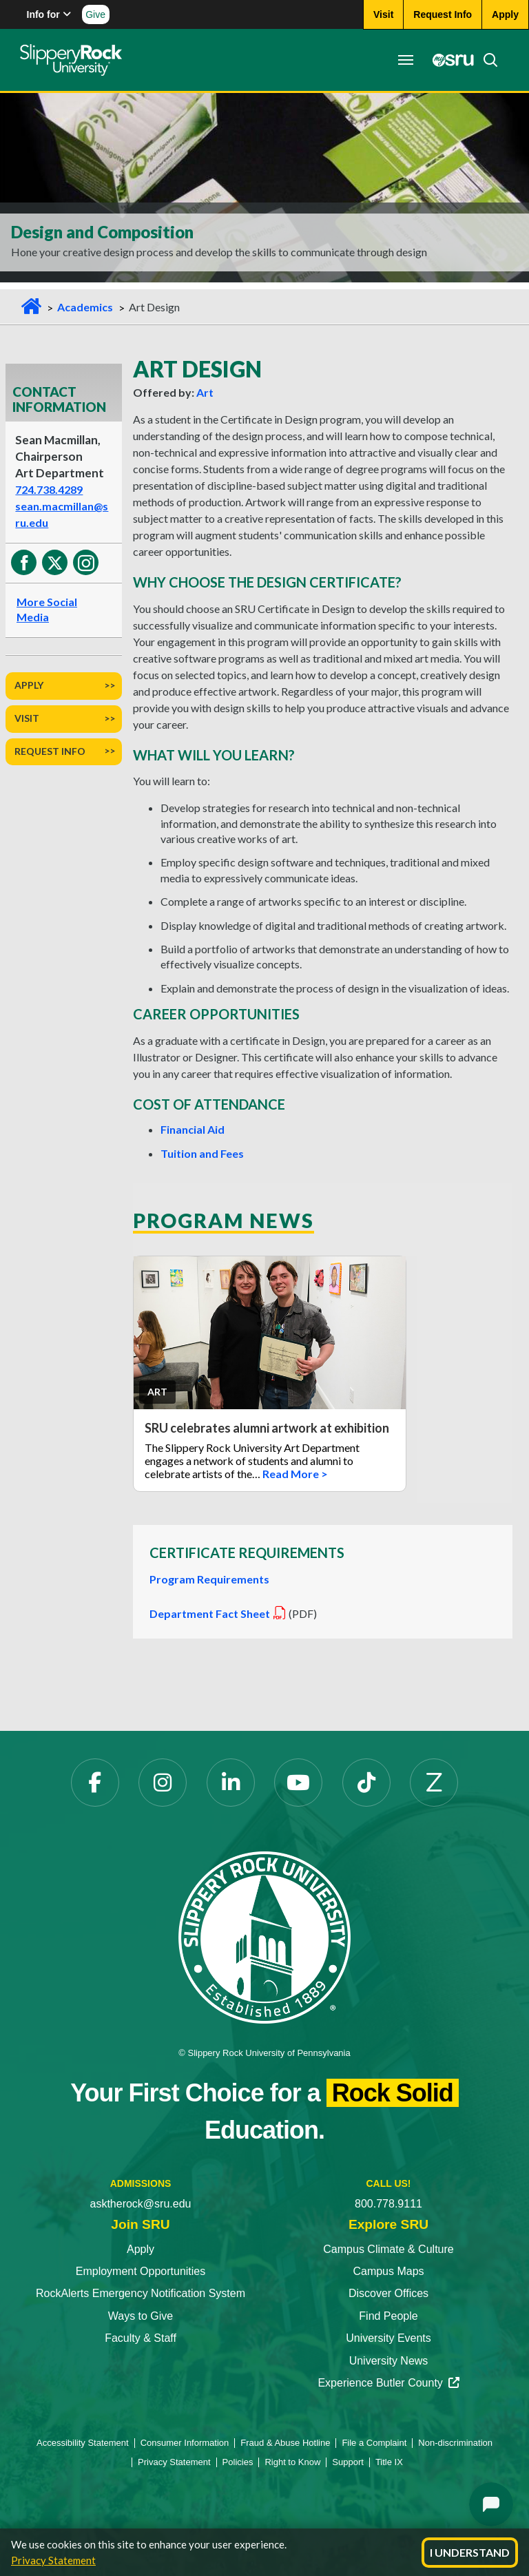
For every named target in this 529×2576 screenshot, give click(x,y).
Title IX (389, 2462)
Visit (26, 718)
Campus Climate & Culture (388, 2249)
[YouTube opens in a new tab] (298, 1782)
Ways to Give (141, 2316)
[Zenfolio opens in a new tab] (434, 1782)
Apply (28, 685)
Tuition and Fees (202, 1153)
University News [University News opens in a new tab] (388, 2361)
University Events (388, 2338)
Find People (388, 2316)
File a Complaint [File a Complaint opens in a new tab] (374, 2443)
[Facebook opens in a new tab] (95, 1782)
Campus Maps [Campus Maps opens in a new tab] (388, 2271)
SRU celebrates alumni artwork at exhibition (268, 1427)
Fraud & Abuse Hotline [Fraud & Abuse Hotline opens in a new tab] (285, 2443)
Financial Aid (192, 1129)
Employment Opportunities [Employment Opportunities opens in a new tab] (141, 2271)
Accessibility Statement (83, 2443)
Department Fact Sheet (218, 1613)
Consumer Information (185, 2443)
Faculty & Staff (140, 2338)
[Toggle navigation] (405, 60)
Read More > (295, 1473)
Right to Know (292, 2462)
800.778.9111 (388, 2204)
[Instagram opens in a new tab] (162, 1782)
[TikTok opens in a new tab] (366, 1782)
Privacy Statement (53, 2560)
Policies (237, 2462)
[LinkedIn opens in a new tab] (231, 1782)
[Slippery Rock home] (71, 60)
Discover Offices (388, 2293)
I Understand (470, 2552)
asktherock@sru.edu (140, 2204)
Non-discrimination (455, 2443)
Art (205, 392)
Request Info (49, 751)
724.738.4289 (49, 489)
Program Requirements (209, 1579)
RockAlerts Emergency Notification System (140, 2293)
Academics (85, 306)
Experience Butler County (388, 2383)
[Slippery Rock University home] (264, 1936)
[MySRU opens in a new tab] (449, 60)
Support (348, 2462)
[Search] (485, 60)
